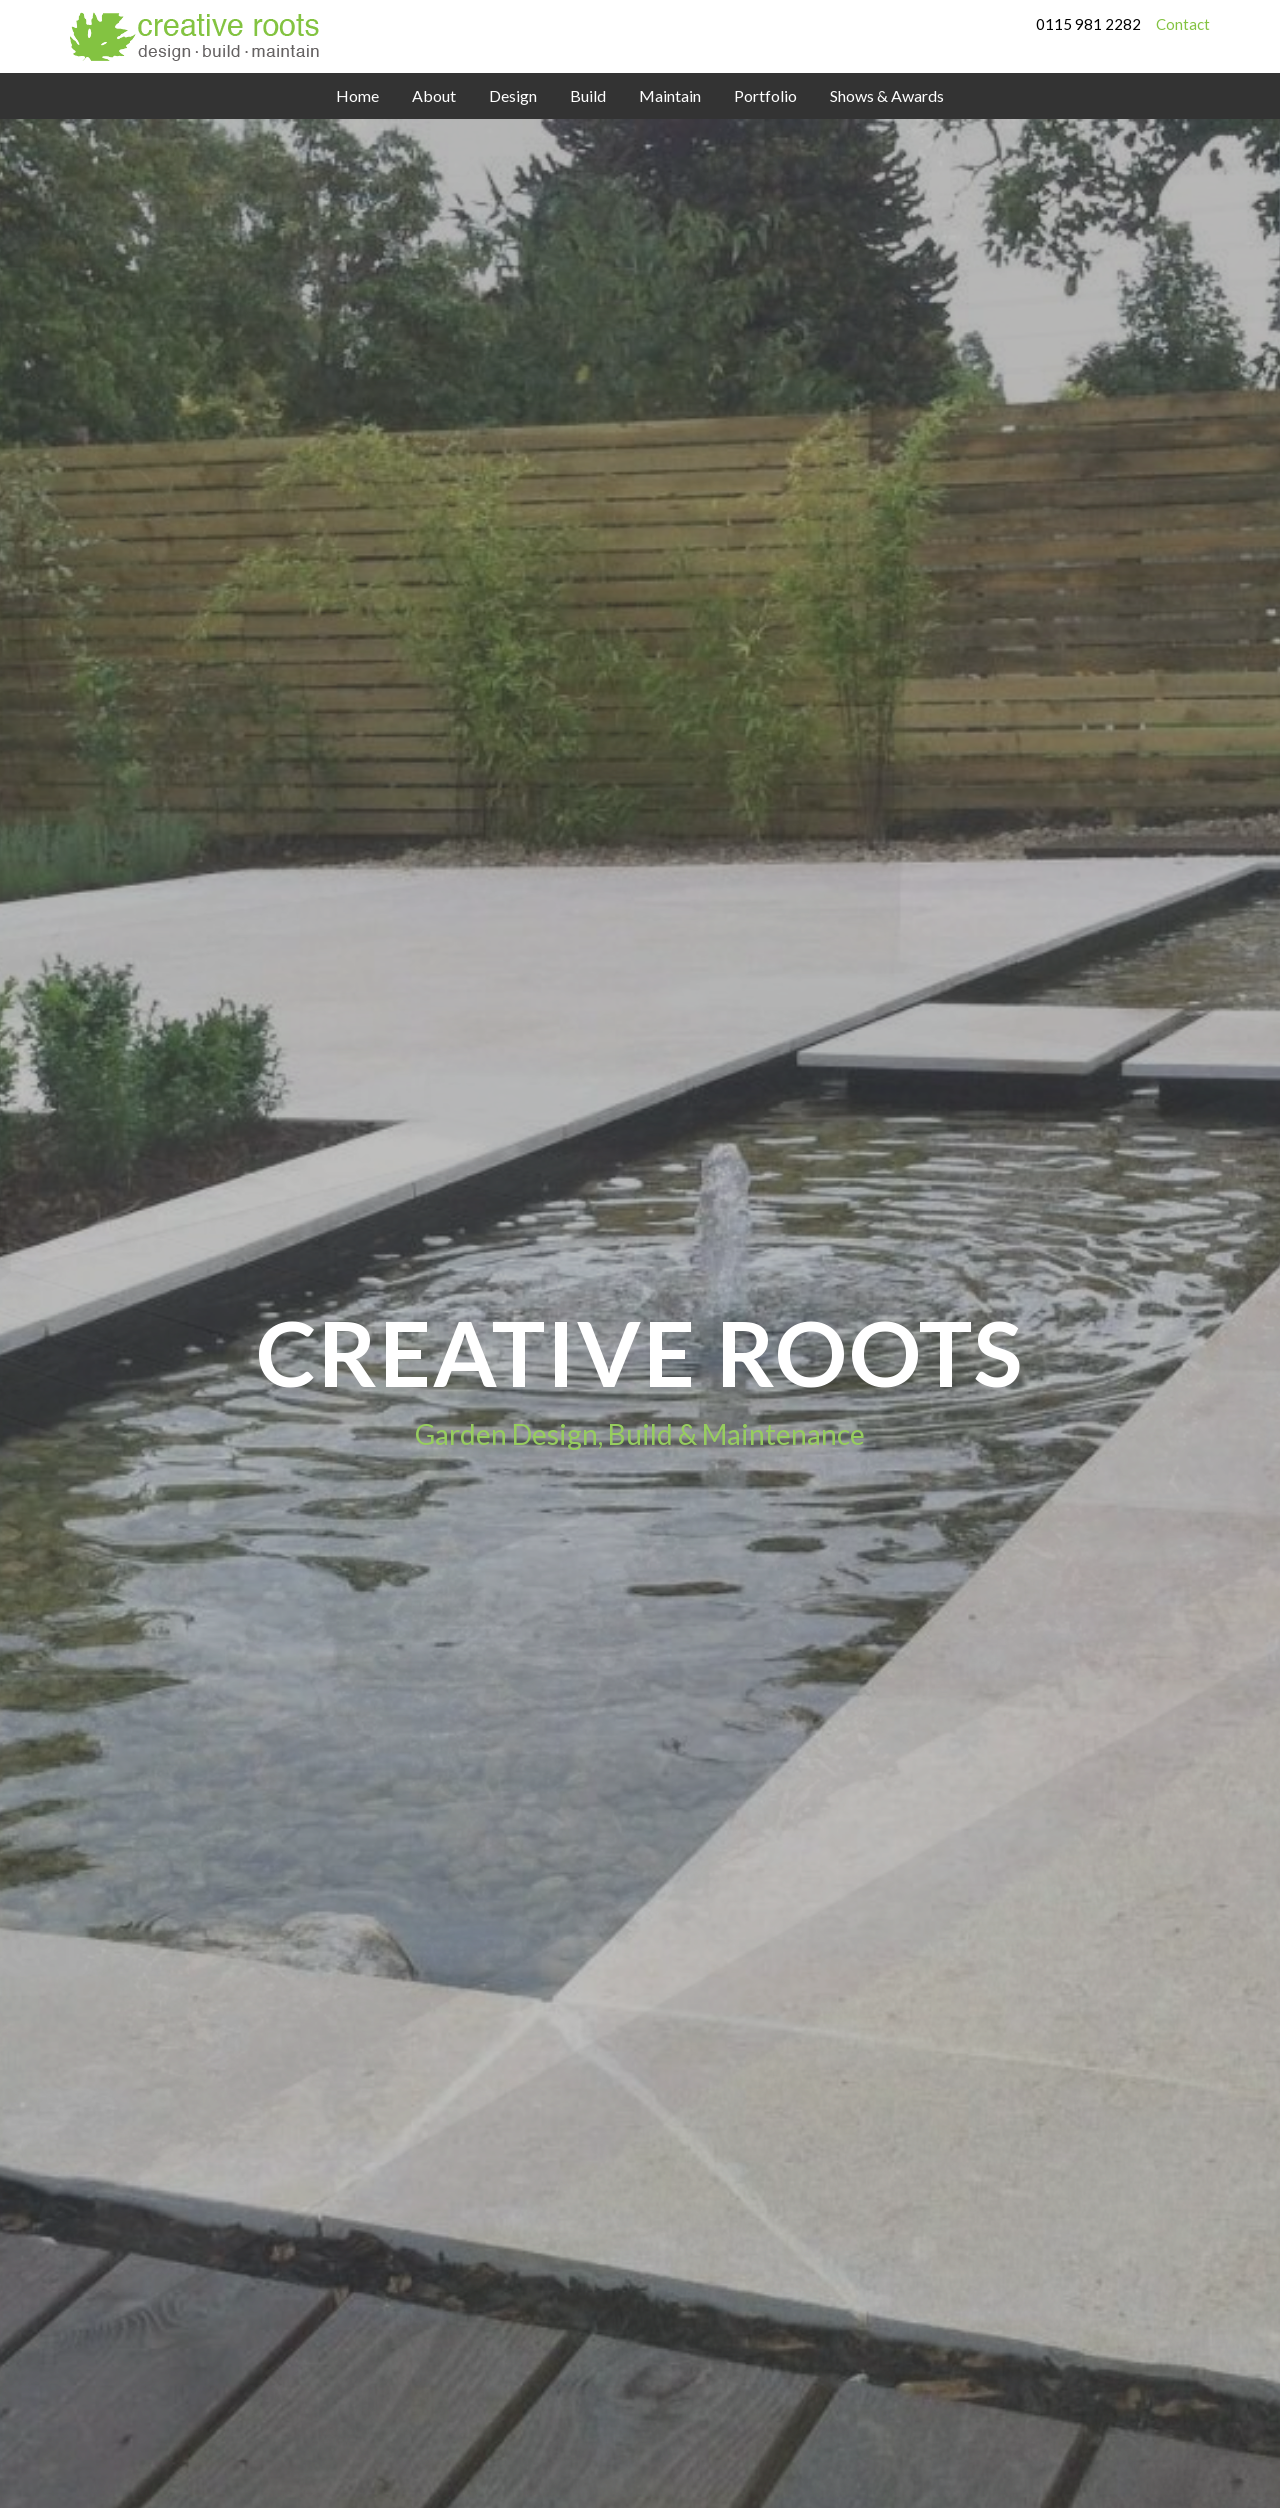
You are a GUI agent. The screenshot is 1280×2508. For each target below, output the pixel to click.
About (434, 95)
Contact (1183, 24)
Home (357, 95)
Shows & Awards (887, 95)
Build (588, 95)
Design (513, 95)
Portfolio (765, 95)
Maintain (670, 95)
